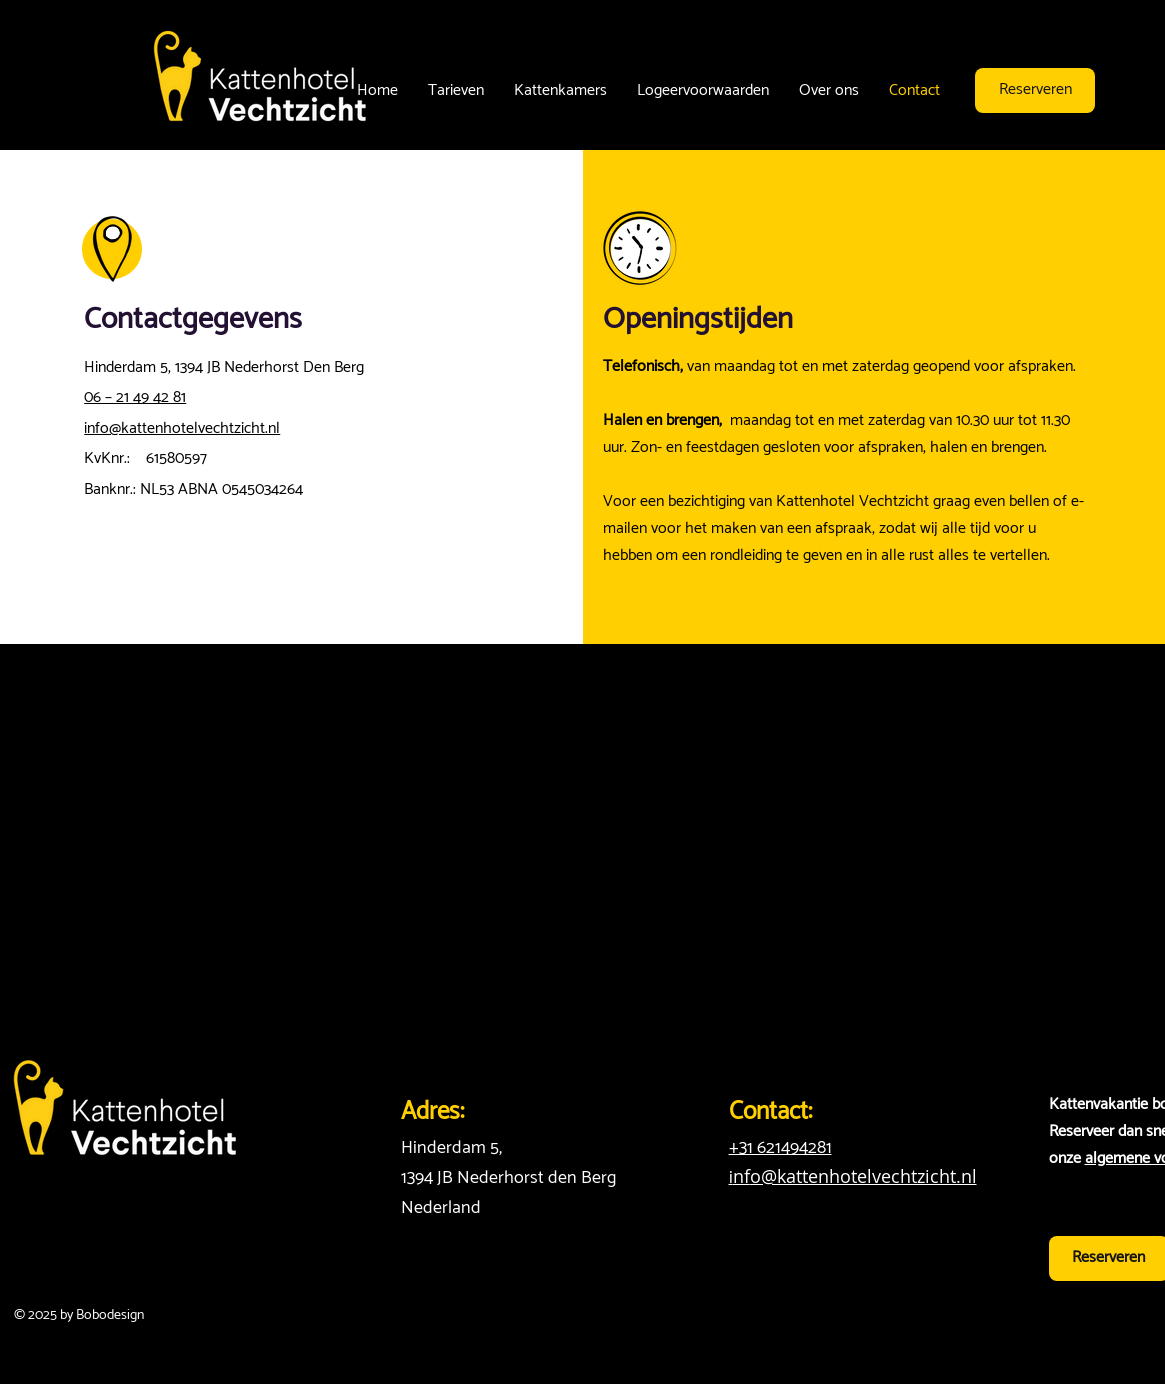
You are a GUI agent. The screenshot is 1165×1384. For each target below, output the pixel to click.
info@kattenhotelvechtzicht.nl (182, 428)
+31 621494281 (780, 1148)
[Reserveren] (1035, 90)
